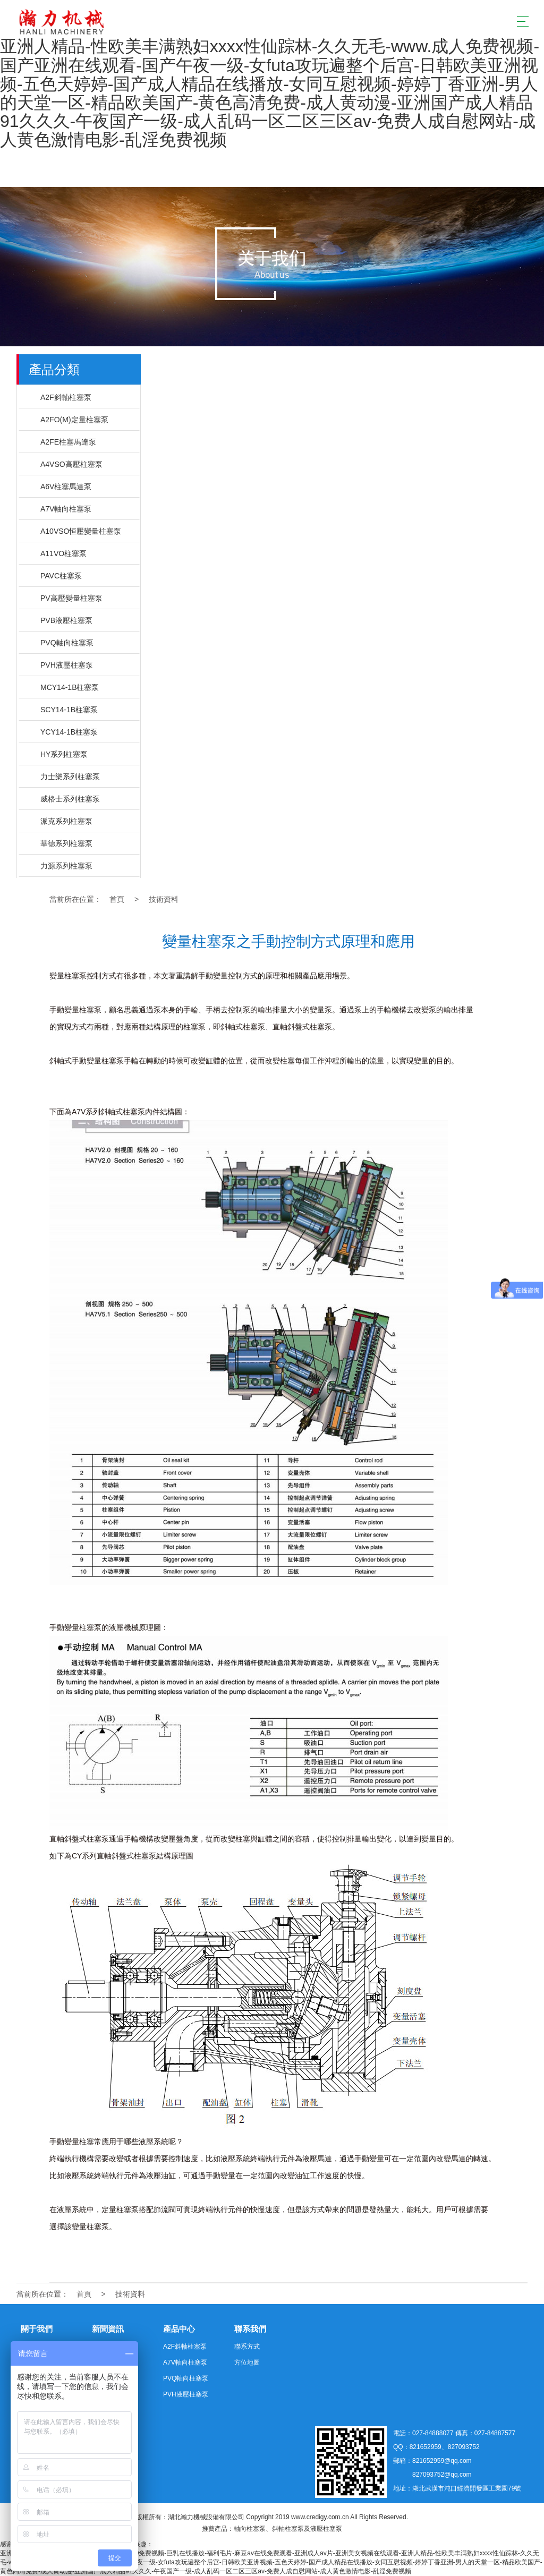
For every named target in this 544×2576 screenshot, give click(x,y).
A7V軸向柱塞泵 (65, 509)
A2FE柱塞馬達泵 (68, 442)
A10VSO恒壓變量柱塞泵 (80, 531)
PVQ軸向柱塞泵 (67, 642)
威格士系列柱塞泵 (70, 799)
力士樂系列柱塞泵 (70, 776)
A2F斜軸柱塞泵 (65, 397)
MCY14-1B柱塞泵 (69, 687)
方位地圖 (247, 2362)
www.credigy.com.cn (319, 2517)
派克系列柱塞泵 (66, 821)
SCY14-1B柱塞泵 (69, 709)
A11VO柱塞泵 (63, 553)
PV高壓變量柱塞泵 (71, 598)
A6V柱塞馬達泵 (65, 486)
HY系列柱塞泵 (64, 754)
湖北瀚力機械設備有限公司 (206, 2517)
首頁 (116, 899)
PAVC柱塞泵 (61, 576)
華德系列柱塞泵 (66, 843)
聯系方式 (247, 2346)
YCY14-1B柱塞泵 (69, 732)
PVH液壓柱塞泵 (66, 665)
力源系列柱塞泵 (66, 865)
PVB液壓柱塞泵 (66, 620)
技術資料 (163, 899)
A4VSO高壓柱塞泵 (71, 464)
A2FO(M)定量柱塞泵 (74, 419)
